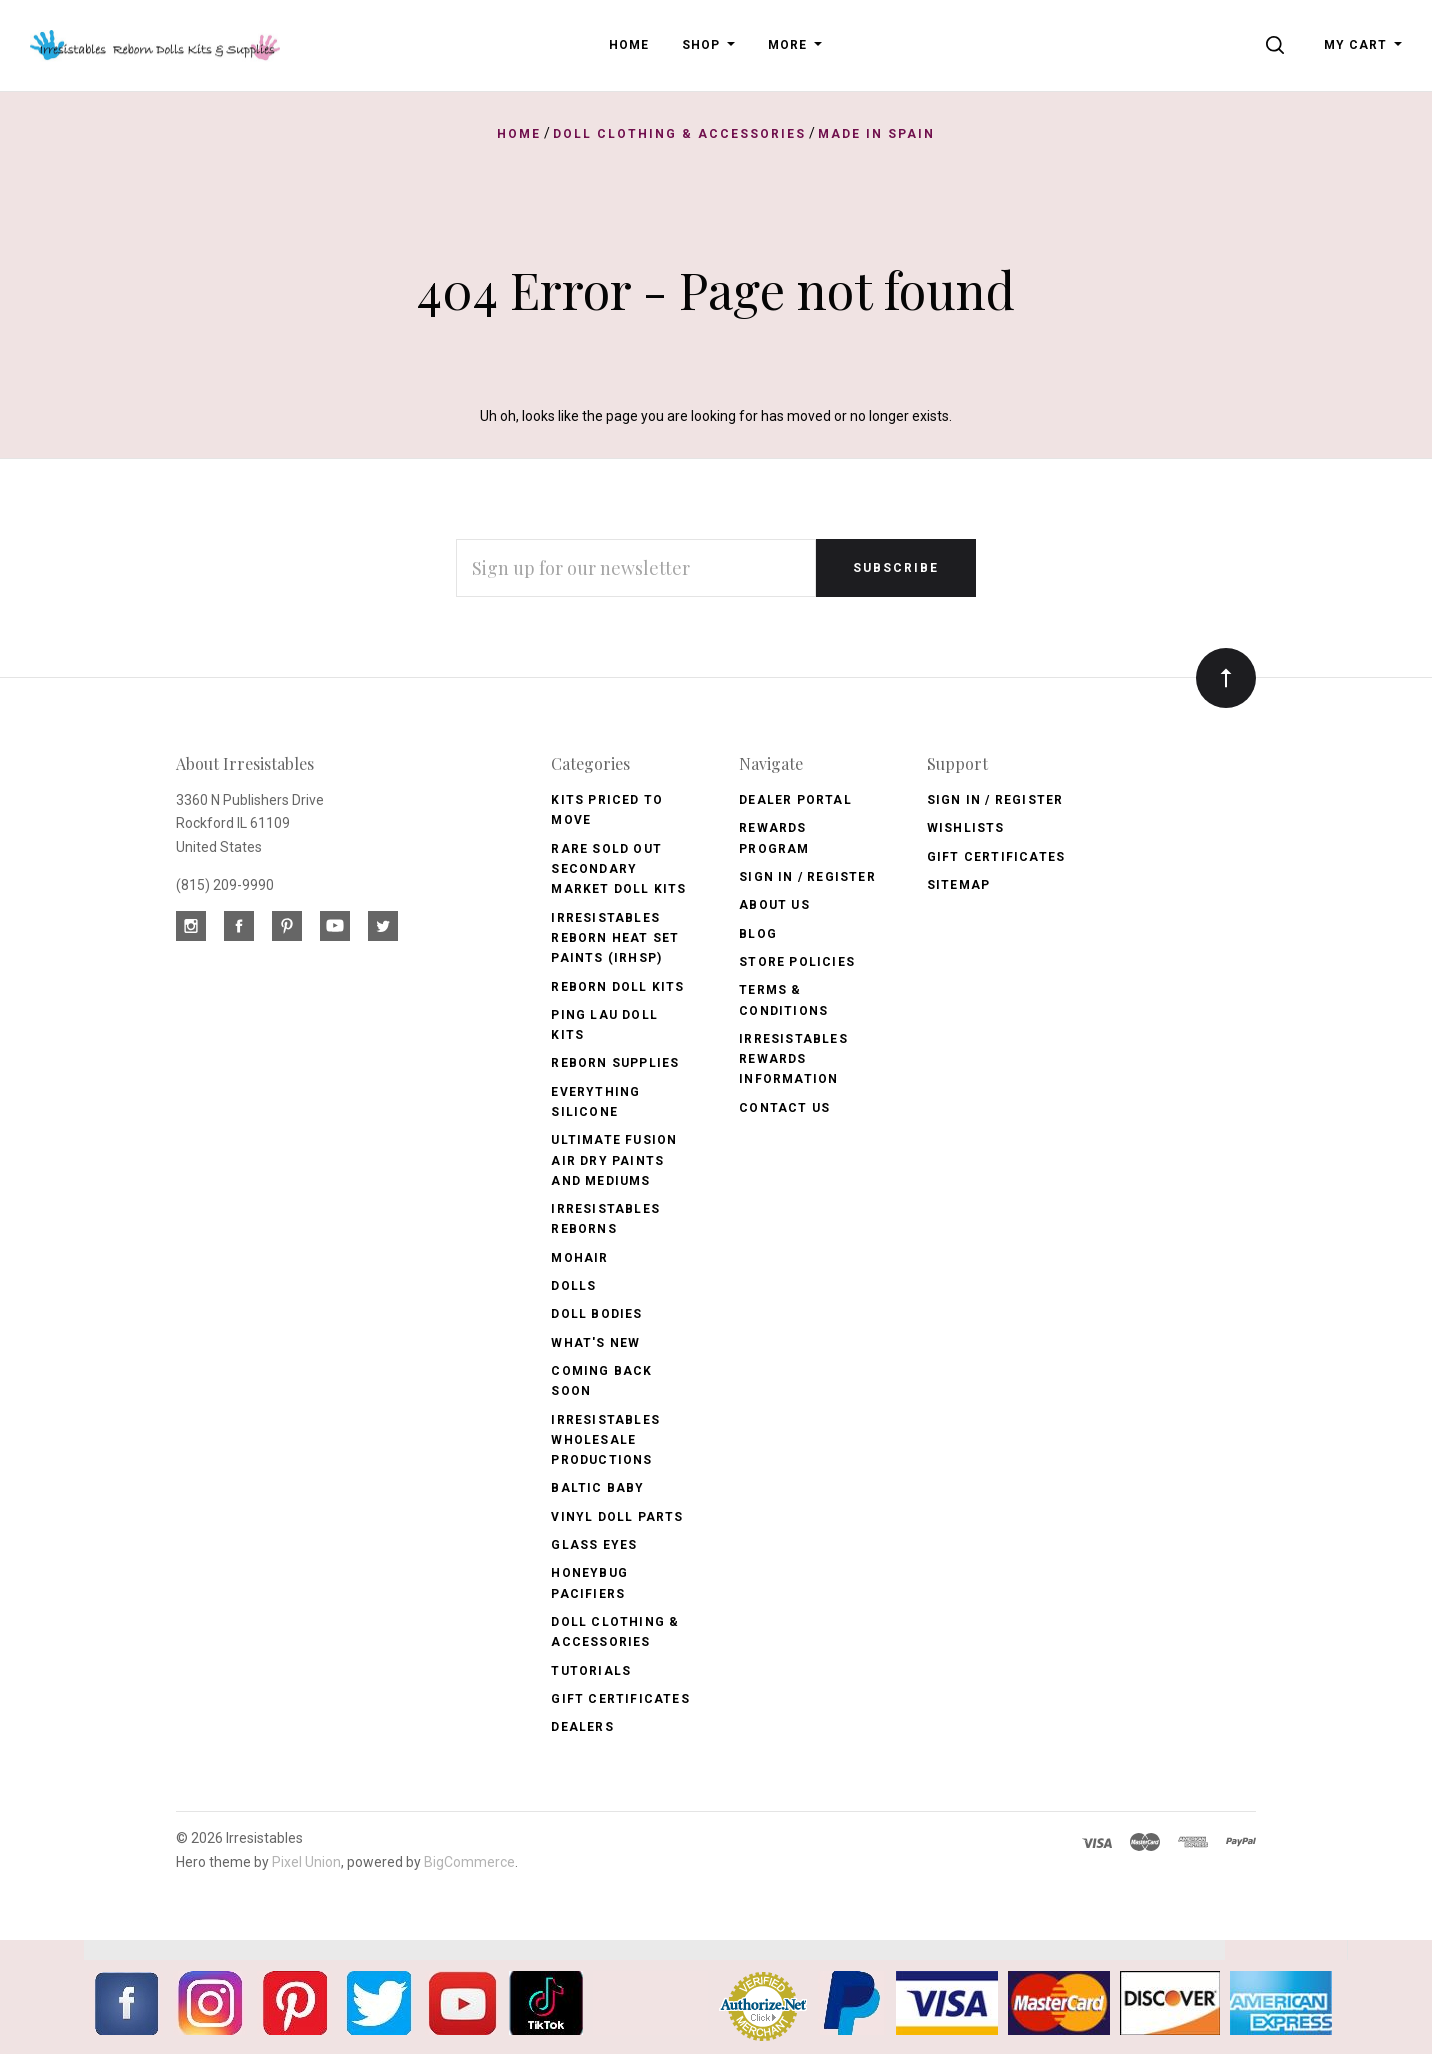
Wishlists (966, 828)
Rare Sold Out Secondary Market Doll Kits (618, 869)
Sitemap (958, 885)
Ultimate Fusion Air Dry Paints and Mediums (614, 1160)
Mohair (579, 1258)
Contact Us (784, 1108)
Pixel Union (306, 1862)
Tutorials (591, 1671)
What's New (595, 1343)
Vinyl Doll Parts (617, 1517)
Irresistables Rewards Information (793, 1059)
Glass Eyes (594, 1545)
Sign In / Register (807, 877)
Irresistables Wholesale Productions (605, 1440)
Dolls (573, 1286)
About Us (774, 905)
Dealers (582, 1727)
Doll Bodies (596, 1314)
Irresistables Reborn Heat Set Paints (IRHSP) (615, 938)
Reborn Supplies (615, 1063)
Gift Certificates (620, 1699)
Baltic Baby (597, 1488)
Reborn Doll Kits (617, 987)
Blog (758, 934)
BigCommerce (469, 1862)
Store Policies (797, 962)
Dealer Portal (795, 800)
